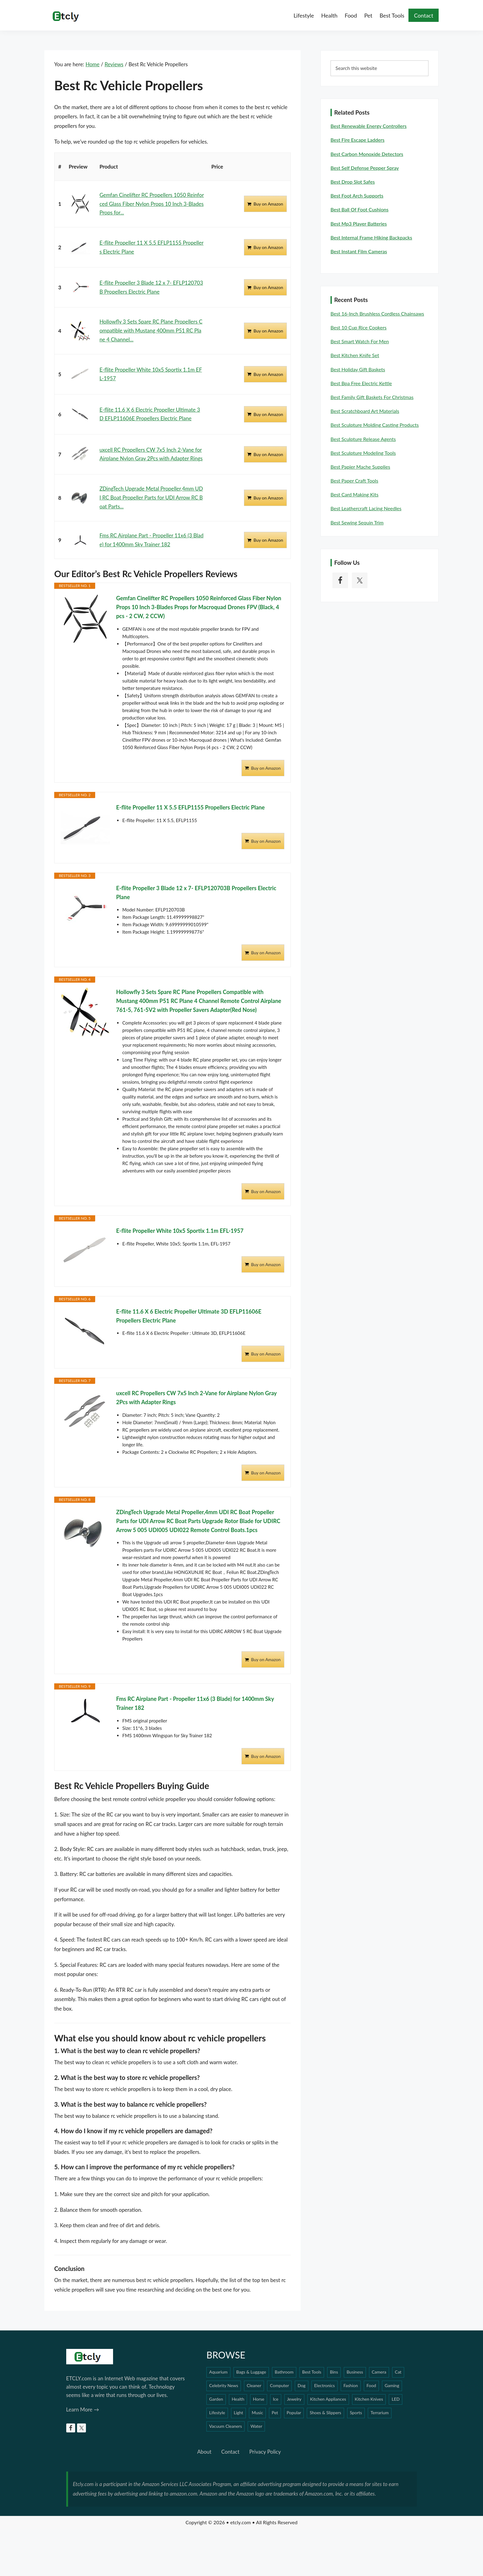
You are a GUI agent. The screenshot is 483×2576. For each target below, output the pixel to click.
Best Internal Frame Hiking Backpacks (371, 237)
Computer (279, 2385)
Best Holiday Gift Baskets (358, 369)
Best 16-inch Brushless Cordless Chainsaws (377, 313)
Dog (302, 2385)
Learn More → (82, 2409)
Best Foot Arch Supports (357, 195)
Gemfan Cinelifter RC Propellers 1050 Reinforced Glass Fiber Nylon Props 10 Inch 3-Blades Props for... (151, 204)
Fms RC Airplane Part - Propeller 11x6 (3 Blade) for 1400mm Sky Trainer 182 (195, 1703)
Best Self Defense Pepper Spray (365, 168)
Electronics (324, 2385)
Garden (216, 2399)
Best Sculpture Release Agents (363, 439)
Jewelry (294, 2399)
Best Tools (311, 2371)
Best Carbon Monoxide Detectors (367, 154)
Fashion (350, 2385)
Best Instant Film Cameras (359, 251)
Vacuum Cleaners (225, 2426)
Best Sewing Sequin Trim (357, 522)
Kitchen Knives (369, 2399)
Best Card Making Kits (355, 494)
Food (371, 2385)
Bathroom (284, 2371)
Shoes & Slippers (325, 2412)
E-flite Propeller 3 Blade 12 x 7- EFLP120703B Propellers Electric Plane (196, 892)
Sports (356, 2412)
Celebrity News (223, 2385)
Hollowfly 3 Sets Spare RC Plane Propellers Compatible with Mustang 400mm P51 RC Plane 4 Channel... (150, 330)
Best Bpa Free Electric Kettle (361, 383)
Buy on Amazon (268, 203)
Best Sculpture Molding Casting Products (375, 425)
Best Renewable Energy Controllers (369, 126)
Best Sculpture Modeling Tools (363, 453)
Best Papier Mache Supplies (360, 467)
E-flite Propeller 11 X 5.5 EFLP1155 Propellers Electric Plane (190, 807)
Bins (334, 2371)
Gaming (392, 2385)
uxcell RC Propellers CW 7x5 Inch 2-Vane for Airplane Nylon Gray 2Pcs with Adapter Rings (196, 1397)
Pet (275, 2412)
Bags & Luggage (251, 2371)
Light (238, 2412)
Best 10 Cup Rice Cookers (359, 327)
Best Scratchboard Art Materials (365, 411)
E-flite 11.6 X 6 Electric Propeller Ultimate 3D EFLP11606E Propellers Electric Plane (189, 1316)
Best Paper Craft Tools (354, 480)
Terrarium (380, 2412)
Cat (398, 2371)
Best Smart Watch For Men (360, 341)
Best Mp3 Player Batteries (359, 223)
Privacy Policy (265, 2451)
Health (238, 2399)
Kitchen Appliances (328, 2399)
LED (396, 2399)
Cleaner (254, 2385)
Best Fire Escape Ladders (357, 140)
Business (355, 2371)
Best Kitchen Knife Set (355, 355)
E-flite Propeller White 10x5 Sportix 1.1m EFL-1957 (179, 1230)
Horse (258, 2399)
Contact (230, 2451)
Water (256, 2426)
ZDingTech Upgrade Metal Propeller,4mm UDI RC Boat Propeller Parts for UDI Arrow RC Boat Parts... (151, 497)
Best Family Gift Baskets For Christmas (372, 397)
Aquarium (218, 2371)
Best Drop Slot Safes (353, 182)
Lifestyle (217, 2412)
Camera (379, 2371)
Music (257, 2412)
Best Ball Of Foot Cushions (359, 209)
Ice (275, 2399)
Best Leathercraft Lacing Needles (366, 508)
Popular (294, 2412)
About (204, 2451)
